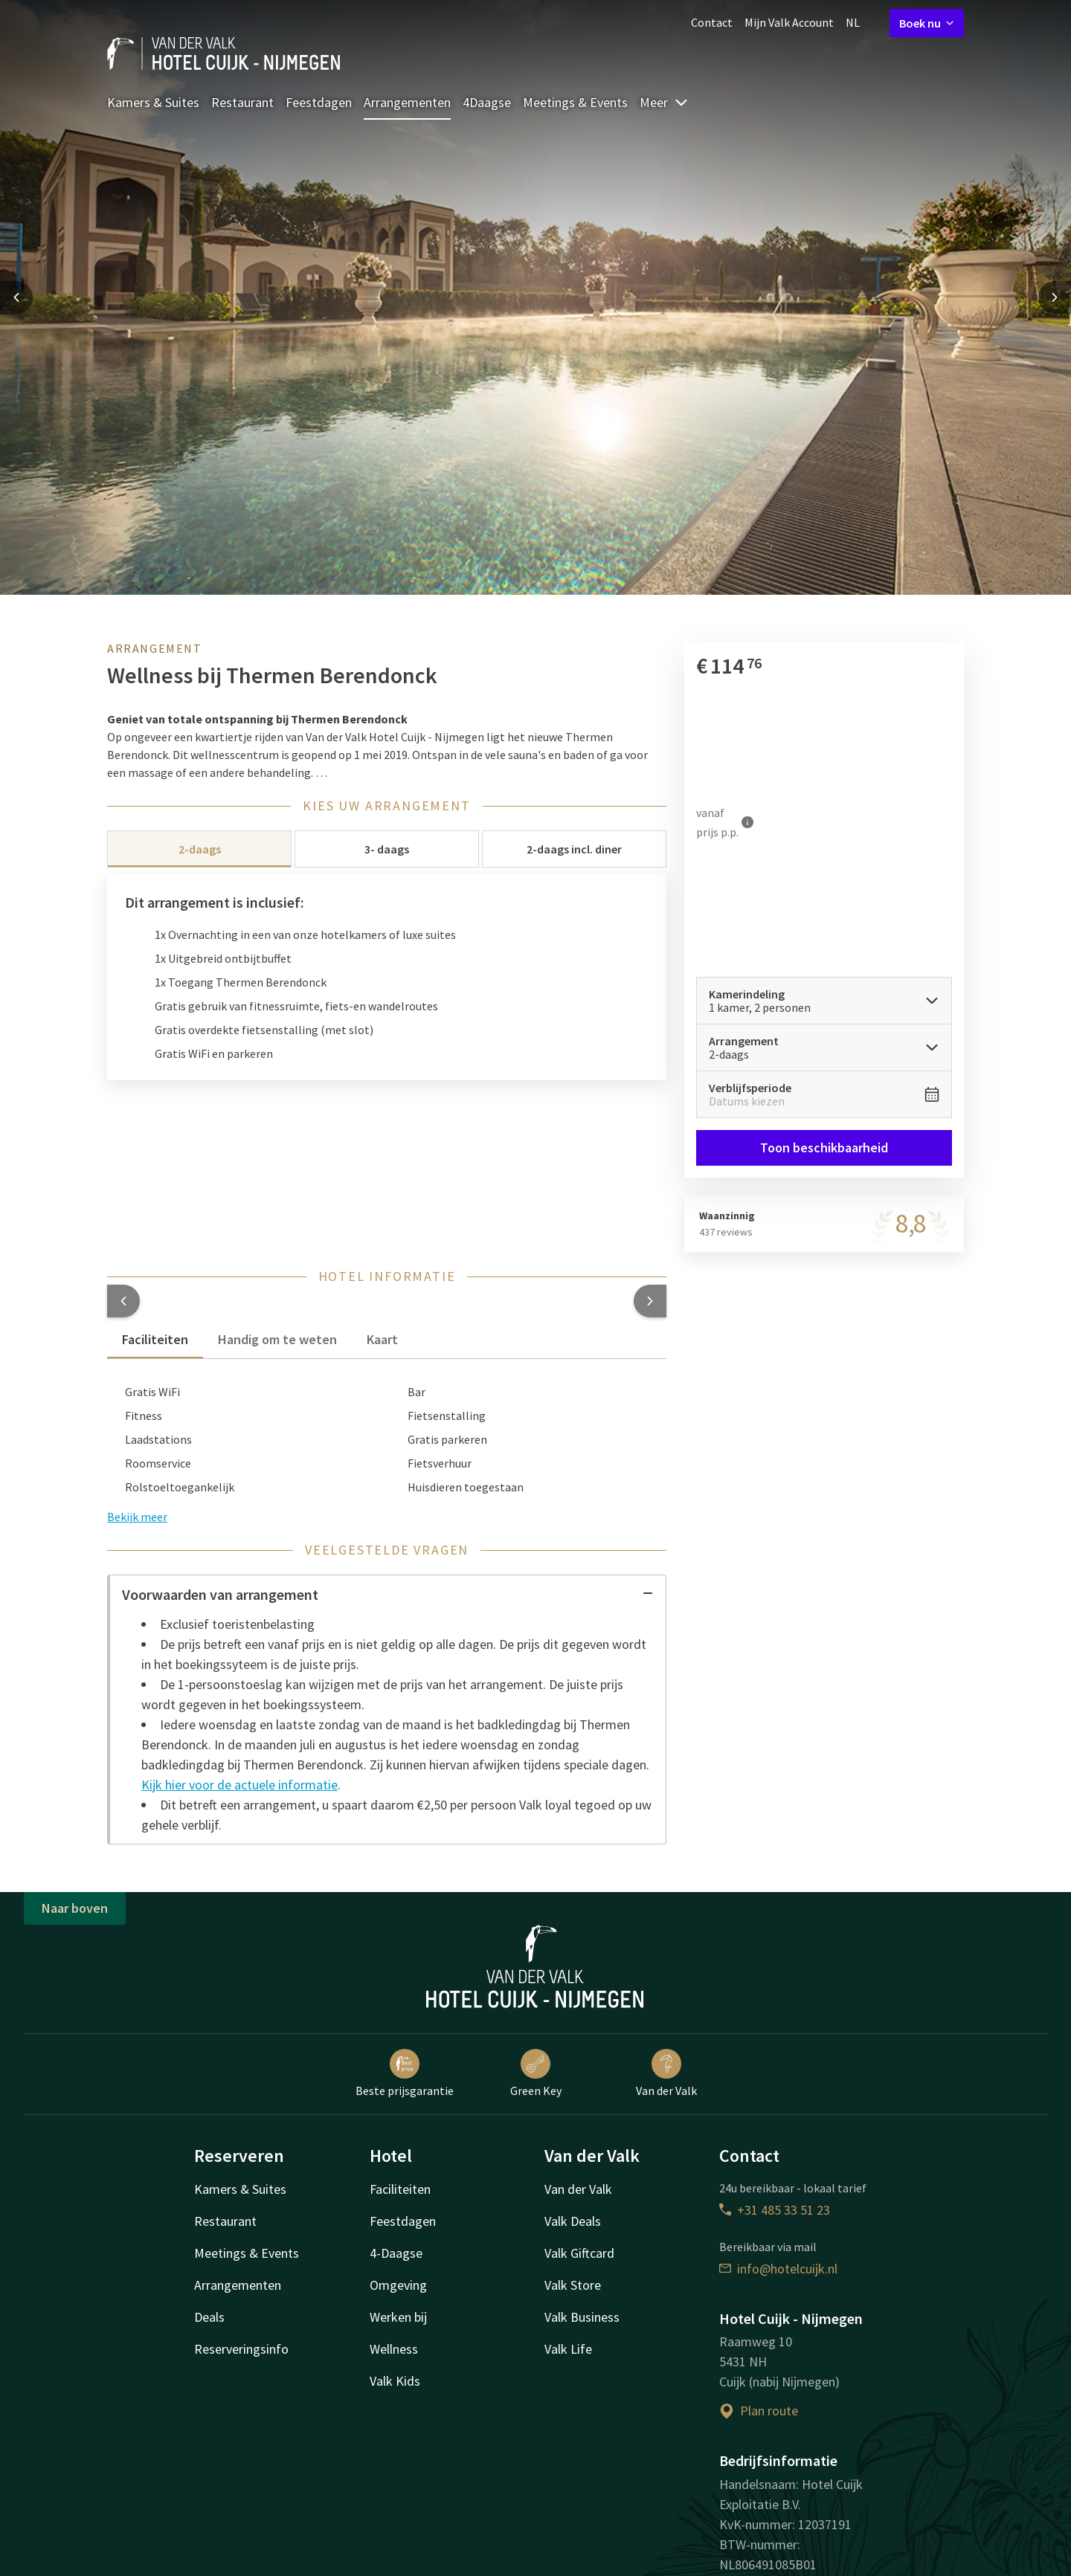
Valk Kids (395, 2380)
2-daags (199, 849)
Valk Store (572, 2284)
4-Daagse (396, 2253)
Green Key (536, 2073)
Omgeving (398, 2284)
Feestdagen (319, 102)
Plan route (758, 2410)
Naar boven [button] (75, 1908)
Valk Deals (572, 2221)
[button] (123, 1301)
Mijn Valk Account (789, 22)
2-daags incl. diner (574, 849)
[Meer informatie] (747, 822)
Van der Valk (666, 2073)
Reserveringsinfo (241, 2348)
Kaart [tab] (382, 1339)
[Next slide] (1054, 297)
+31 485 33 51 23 (774, 2209)
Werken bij (398, 2316)
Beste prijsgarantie (405, 2073)
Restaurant (242, 102)
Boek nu (926, 23)
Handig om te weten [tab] (277, 1339)
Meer (664, 102)
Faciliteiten (400, 2189)
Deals (209, 2316)
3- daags (386, 849)
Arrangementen (407, 102)
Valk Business (582, 2316)
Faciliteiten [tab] (155, 1339)
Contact (712, 22)
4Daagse (487, 102)
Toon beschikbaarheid (824, 1147)
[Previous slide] (16, 297)
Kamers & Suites (153, 102)
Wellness (394, 2348)
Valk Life (568, 2348)
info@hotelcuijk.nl (778, 2268)
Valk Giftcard (579, 2253)
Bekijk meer (137, 1516)
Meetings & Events (575, 102)
